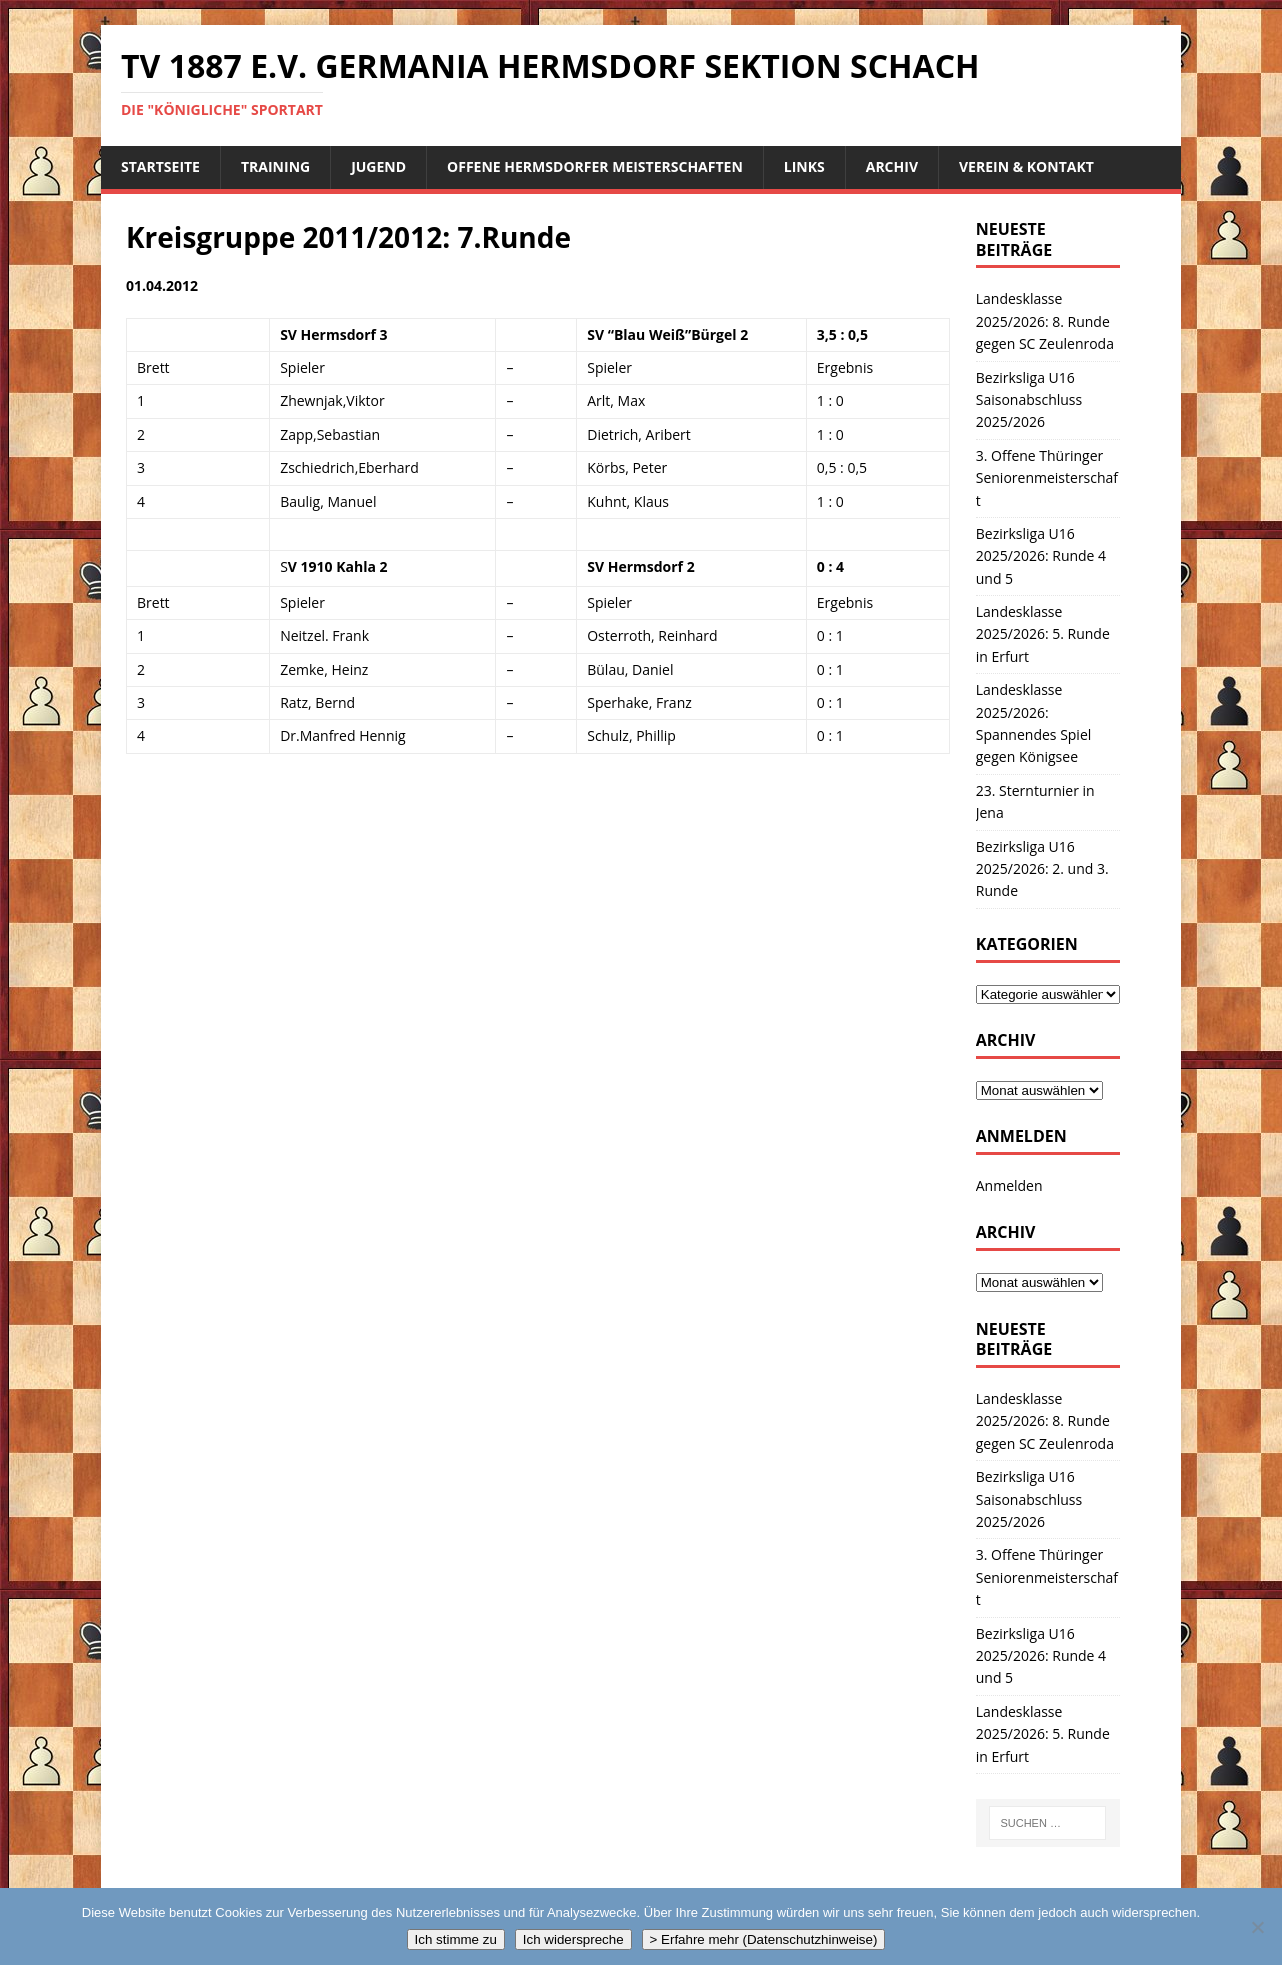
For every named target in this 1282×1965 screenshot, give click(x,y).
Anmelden (1009, 1185)
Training (275, 166)
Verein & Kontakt (1026, 166)
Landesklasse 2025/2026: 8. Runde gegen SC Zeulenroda (1045, 321)
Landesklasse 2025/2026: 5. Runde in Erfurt (1043, 634)
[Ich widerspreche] (1257, 1927)
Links (804, 166)
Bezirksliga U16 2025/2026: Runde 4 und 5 (1041, 556)
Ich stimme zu (456, 1939)
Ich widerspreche (573, 1939)
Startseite (160, 166)
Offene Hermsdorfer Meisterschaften (595, 166)
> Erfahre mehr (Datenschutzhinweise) (764, 1939)
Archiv (892, 166)
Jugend (378, 166)
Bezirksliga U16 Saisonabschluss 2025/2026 (1029, 400)
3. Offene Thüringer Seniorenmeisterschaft (1047, 478)
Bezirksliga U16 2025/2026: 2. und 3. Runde (1042, 869)
